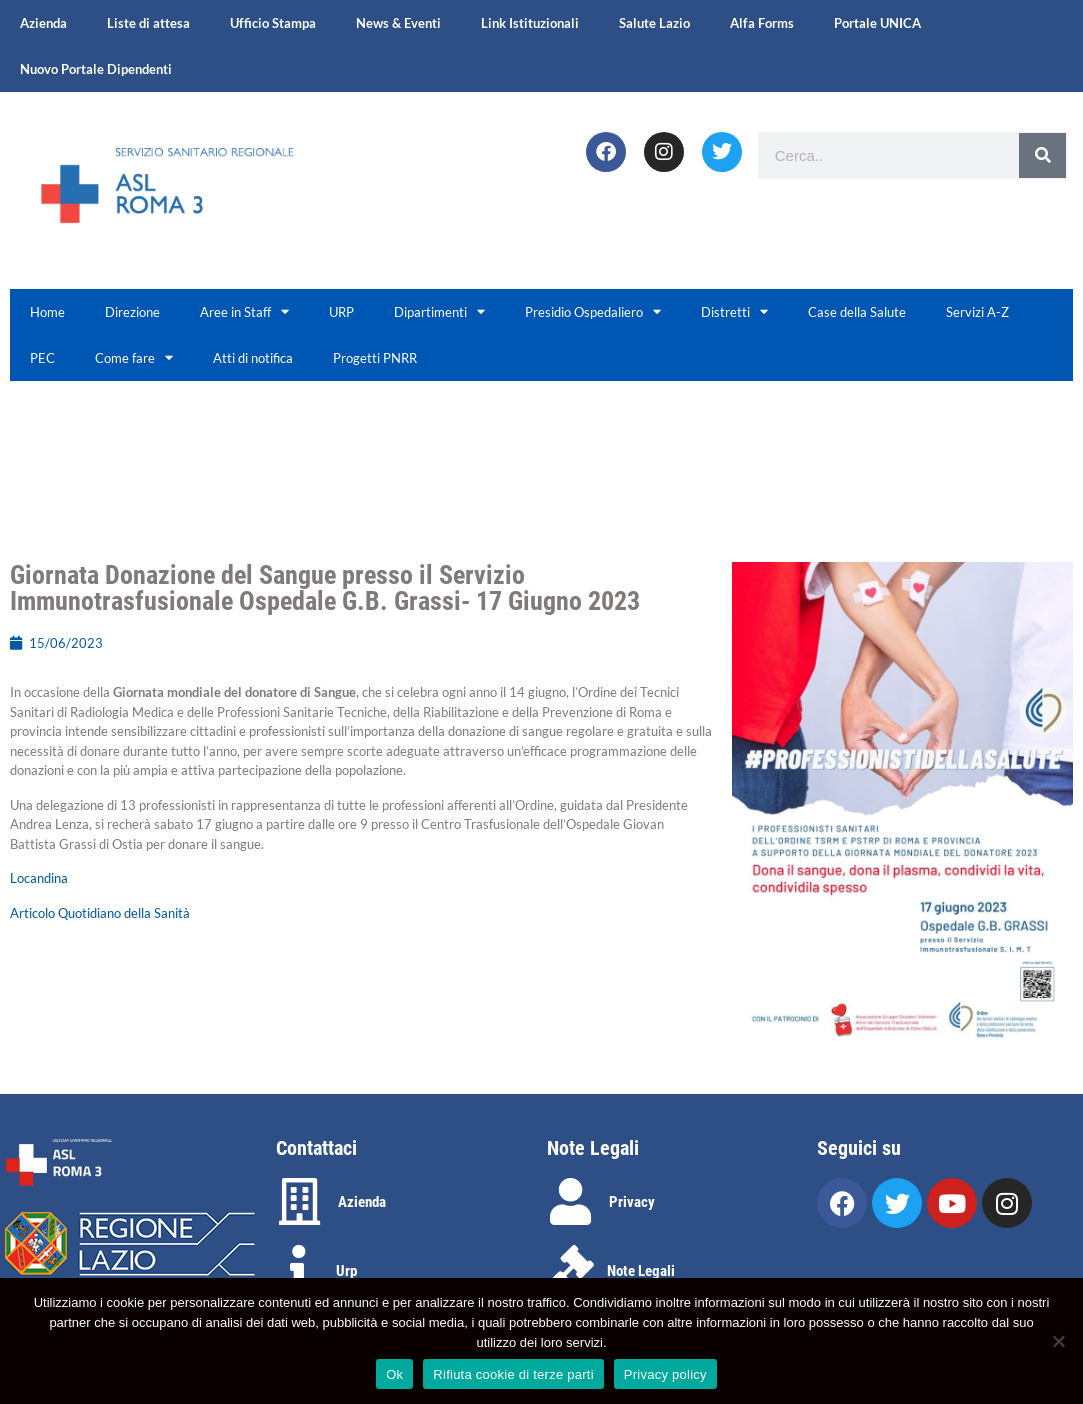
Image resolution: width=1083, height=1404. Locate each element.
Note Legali (641, 1271)
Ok (394, 1374)
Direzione (132, 312)
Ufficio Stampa (273, 23)
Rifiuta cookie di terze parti (513, 1374)
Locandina (39, 878)
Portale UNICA (877, 23)
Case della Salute (857, 312)
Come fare (134, 357)
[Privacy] (570, 1201)
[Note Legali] (570, 1268)
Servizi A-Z (977, 312)
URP (341, 312)
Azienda (43, 23)
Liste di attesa (148, 23)
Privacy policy (665, 1374)
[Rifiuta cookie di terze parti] (1058, 1341)
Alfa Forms (762, 23)
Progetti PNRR (375, 358)
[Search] (1042, 155)
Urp (346, 1271)
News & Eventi (398, 23)
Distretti (734, 311)
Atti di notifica (253, 358)
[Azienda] (299, 1201)
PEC (42, 358)
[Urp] (299, 1268)
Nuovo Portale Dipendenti (96, 69)
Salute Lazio (654, 23)
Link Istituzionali (530, 23)
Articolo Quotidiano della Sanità (100, 913)
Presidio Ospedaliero (593, 311)
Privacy (632, 1202)
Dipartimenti (439, 311)
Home (47, 312)
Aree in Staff (244, 311)
